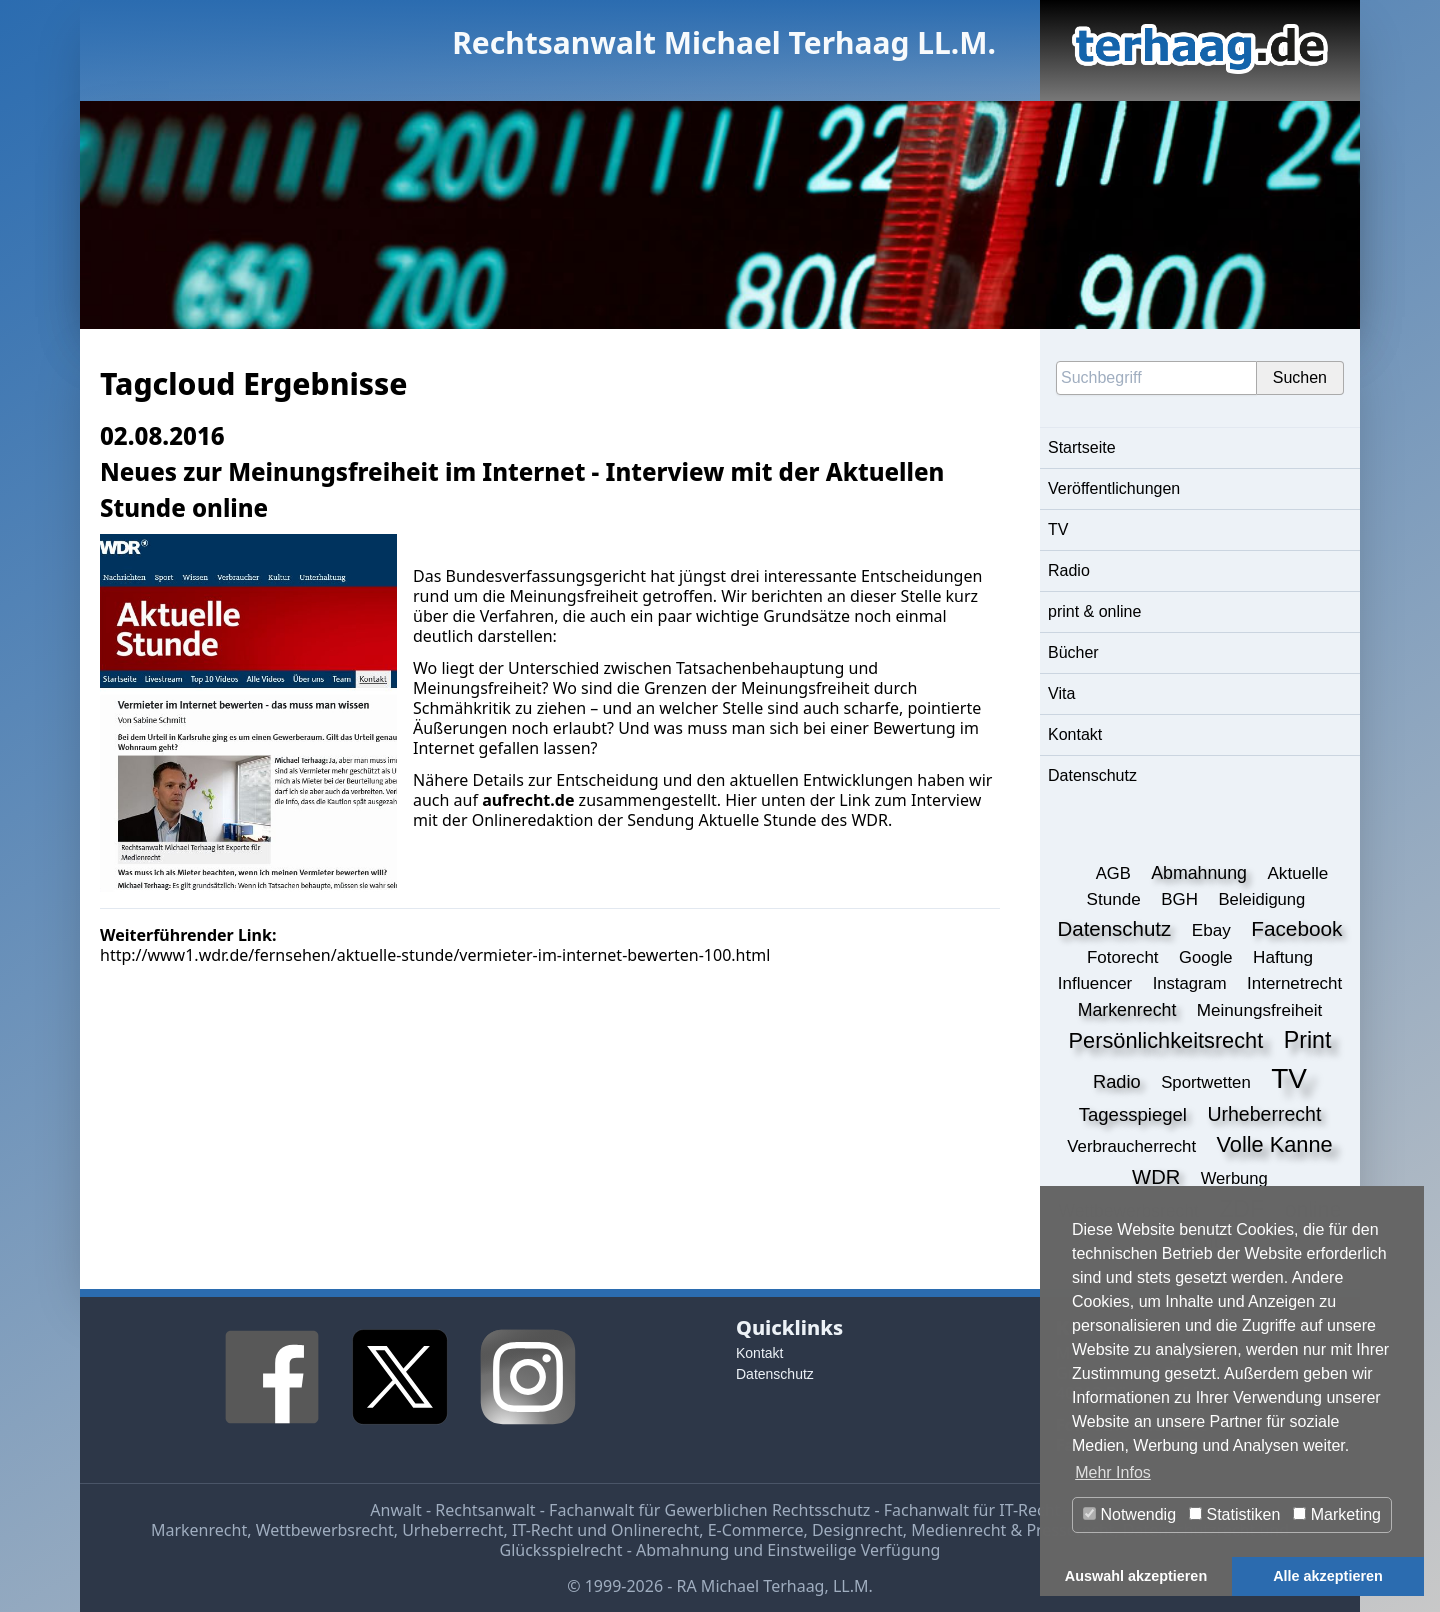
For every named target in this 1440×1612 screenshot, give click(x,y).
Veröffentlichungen (1114, 488)
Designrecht (857, 1530)
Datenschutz (1092, 775)
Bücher (1073, 652)
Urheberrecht (452, 1530)
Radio (1069, 570)
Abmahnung (682, 1550)
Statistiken (1234, 1514)
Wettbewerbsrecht (325, 1530)
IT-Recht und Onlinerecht (605, 1530)
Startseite (1082, 447)
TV (1058, 529)
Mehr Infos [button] (1113, 1472)
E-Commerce (756, 1530)
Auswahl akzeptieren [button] (1136, 1576)
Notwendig (1129, 1514)
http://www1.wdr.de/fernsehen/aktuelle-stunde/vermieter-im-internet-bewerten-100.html (435, 955)
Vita (1061, 693)
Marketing (1337, 1514)
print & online (1094, 611)
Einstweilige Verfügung (853, 1550)
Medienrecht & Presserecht (1012, 1530)
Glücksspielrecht (561, 1550)
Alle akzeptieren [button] (1328, 1576)
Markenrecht (199, 1530)
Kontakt (1075, 734)
